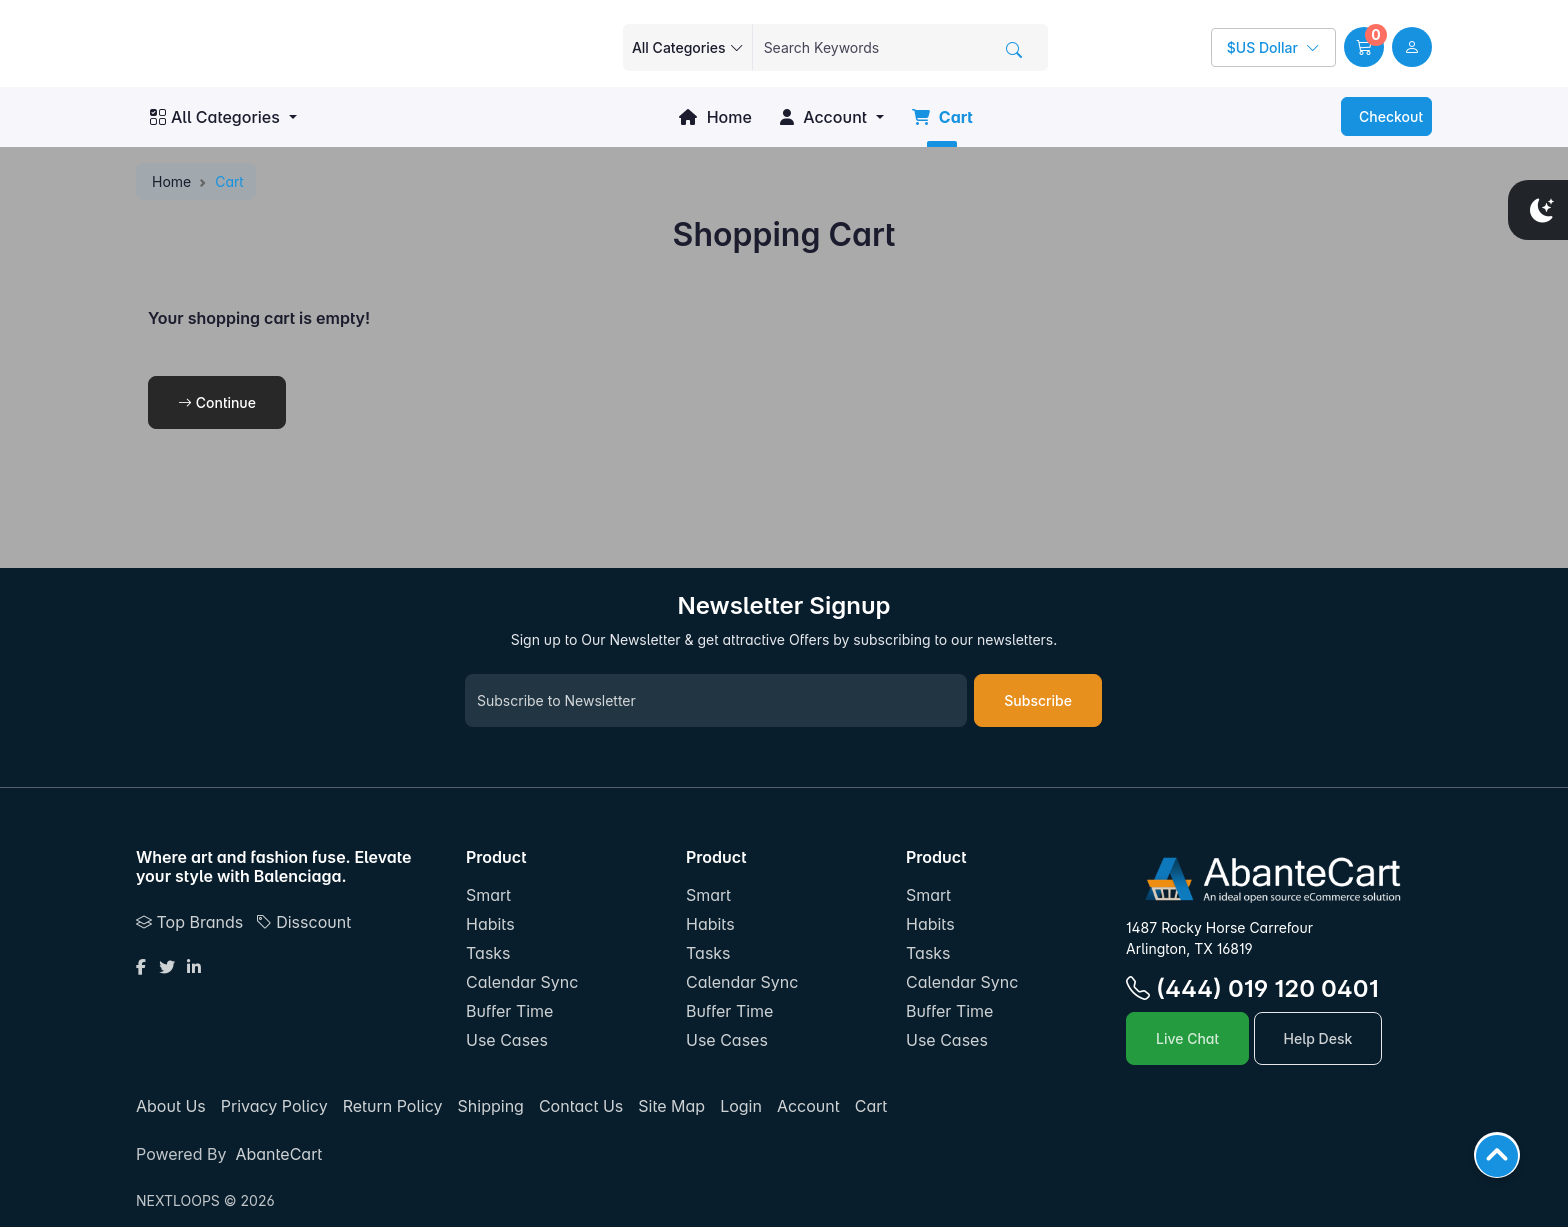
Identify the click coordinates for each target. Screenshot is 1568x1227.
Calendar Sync (522, 982)
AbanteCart (278, 1154)
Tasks (488, 953)
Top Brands (189, 922)
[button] (1364, 47)
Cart (942, 117)
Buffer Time (509, 1011)
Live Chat (1187, 1038)
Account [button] (823, 117)
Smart (488, 895)
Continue (217, 402)
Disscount (303, 922)
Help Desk (1318, 1038)
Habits (490, 924)
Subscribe (1038, 700)
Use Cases (507, 1040)
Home (715, 117)
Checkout (1389, 116)
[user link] (1412, 47)
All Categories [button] (215, 117)
